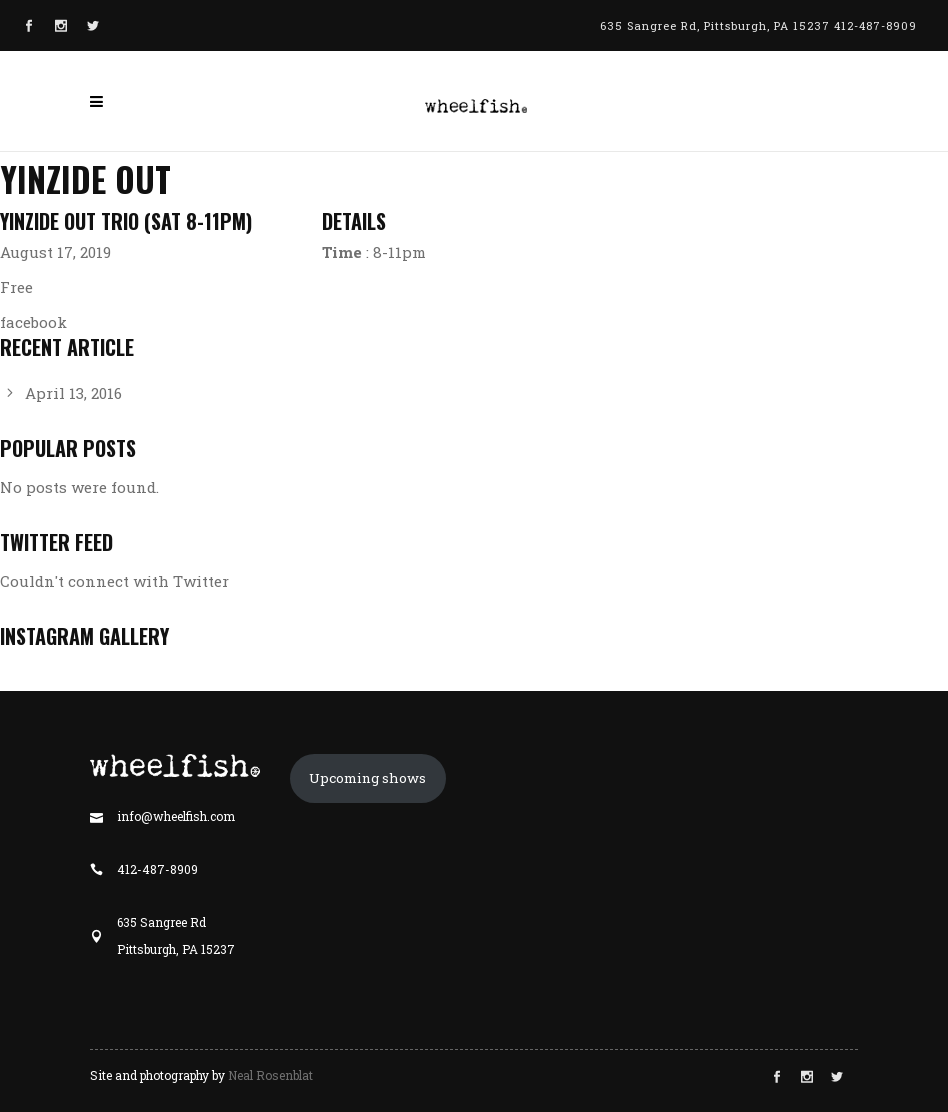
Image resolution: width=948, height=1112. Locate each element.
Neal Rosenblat (270, 1075)
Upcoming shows (367, 778)
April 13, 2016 (73, 393)
